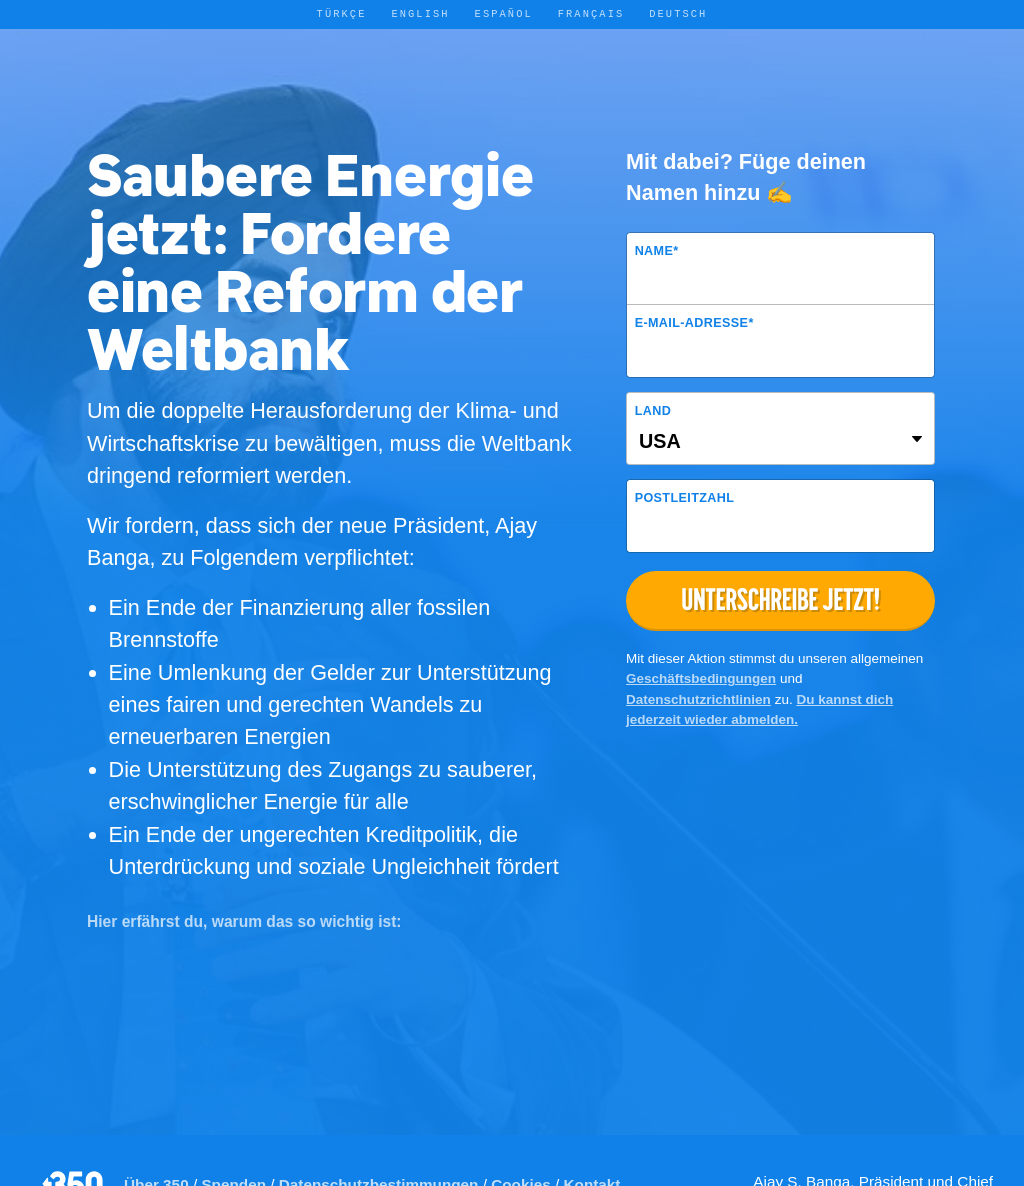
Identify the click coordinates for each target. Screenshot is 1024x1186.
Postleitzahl (685, 498)
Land (653, 411)
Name (657, 251)
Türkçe (342, 14)
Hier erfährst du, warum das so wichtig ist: (244, 921)
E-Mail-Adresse (694, 323)
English (420, 14)
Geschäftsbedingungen (701, 678)
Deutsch (678, 14)
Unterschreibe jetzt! (781, 599)
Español (504, 14)
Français (591, 14)
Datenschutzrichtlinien (698, 699)
